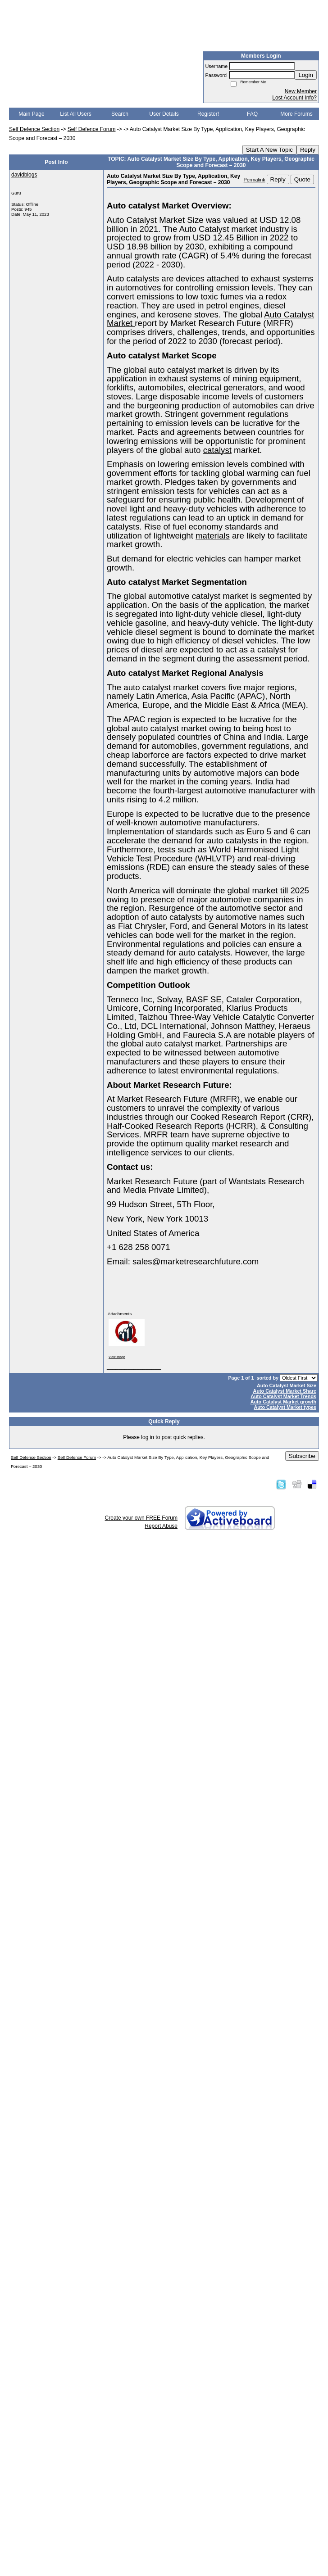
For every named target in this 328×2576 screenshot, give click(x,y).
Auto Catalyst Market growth (283, 1401)
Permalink (254, 179)
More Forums (296, 114)
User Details (163, 114)
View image (117, 1357)
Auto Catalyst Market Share (284, 1391)
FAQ (252, 114)
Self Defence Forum (92, 129)
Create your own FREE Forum (141, 1518)
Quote (302, 179)
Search (119, 114)
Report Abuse (161, 1526)
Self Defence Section (34, 129)
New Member (301, 91)
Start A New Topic (269, 149)
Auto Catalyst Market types (285, 1407)
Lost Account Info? (294, 98)
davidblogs (24, 175)
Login (305, 75)
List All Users (75, 114)
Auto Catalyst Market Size (286, 1385)
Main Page (31, 114)
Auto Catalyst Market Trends (283, 1396)
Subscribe (302, 1456)
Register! (208, 114)
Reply (307, 149)
